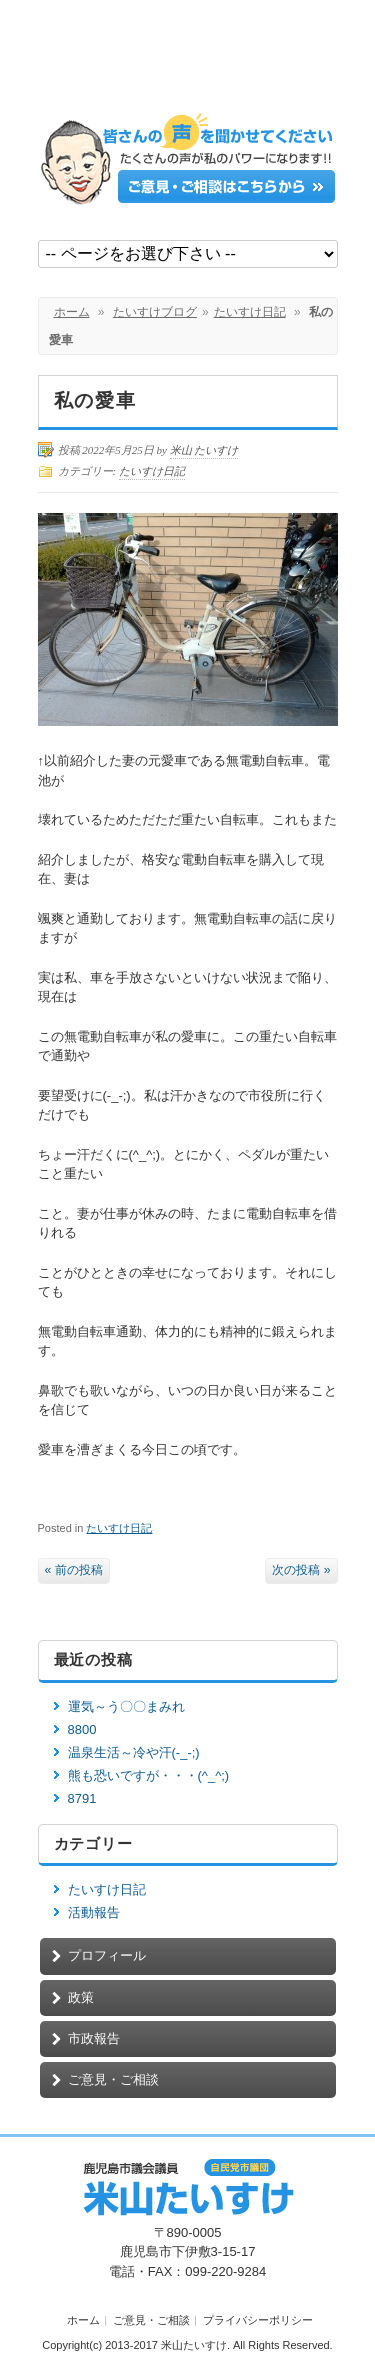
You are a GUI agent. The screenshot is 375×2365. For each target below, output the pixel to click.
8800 (82, 1729)
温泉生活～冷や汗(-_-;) (134, 1752)
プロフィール (107, 1955)
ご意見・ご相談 (113, 2079)
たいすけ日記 (250, 312)
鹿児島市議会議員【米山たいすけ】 (188, 62)
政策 (81, 1997)
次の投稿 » (301, 1570)
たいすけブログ (155, 312)
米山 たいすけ (204, 450)
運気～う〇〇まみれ (126, 1706)
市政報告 (94, 2038)
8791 (82, 1798)
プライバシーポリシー (258, 2320)
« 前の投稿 (74, 1570)
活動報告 (94, 1912)
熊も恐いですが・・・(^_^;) (149, 1775)
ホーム (72, 312)
